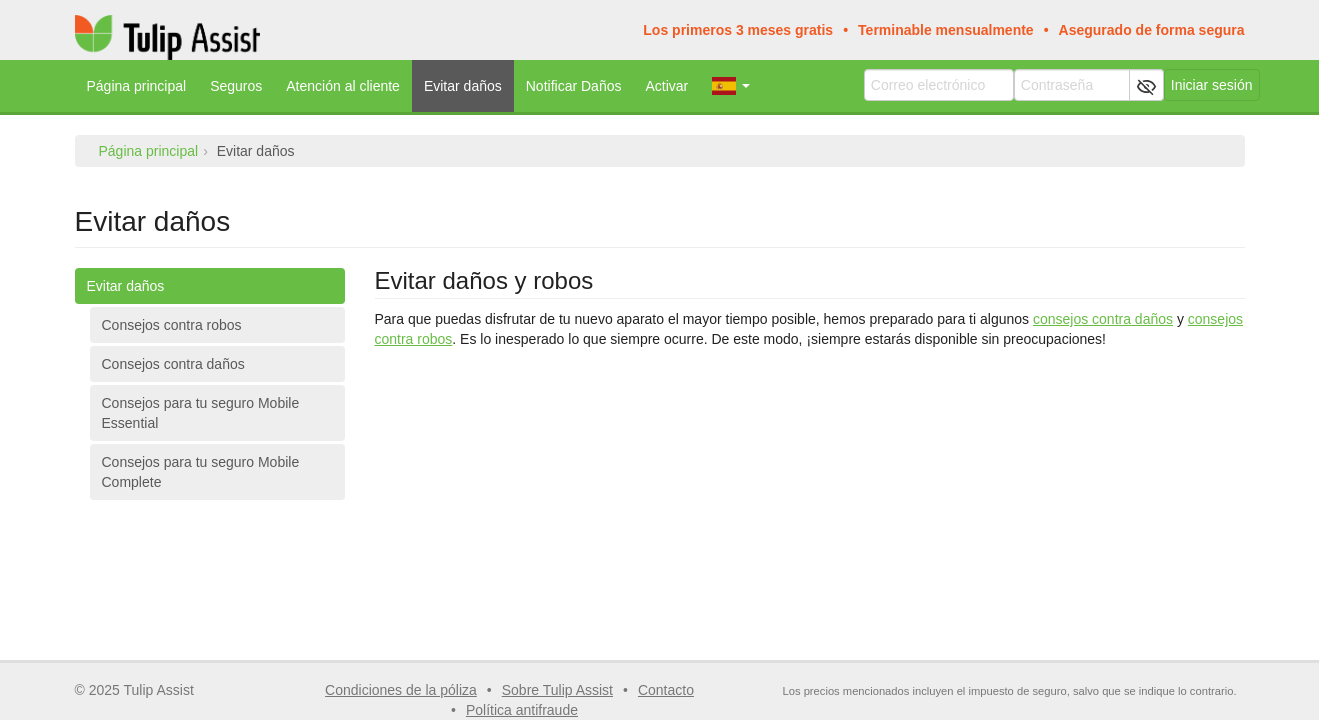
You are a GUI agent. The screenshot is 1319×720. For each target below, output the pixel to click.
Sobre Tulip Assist (557, 690)
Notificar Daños (574, 86)
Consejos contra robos (172, 325)
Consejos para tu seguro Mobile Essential (201, 413)
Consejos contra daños (173, 364)
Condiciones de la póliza (401, 690)
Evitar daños (463, 86)
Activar (666, 86)
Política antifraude (522, 710)
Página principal (137, 86)
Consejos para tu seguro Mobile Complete (201, 472)
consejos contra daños (1103, 319)
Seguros (236, 86)
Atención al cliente (343, 86)
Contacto (666, 690)
